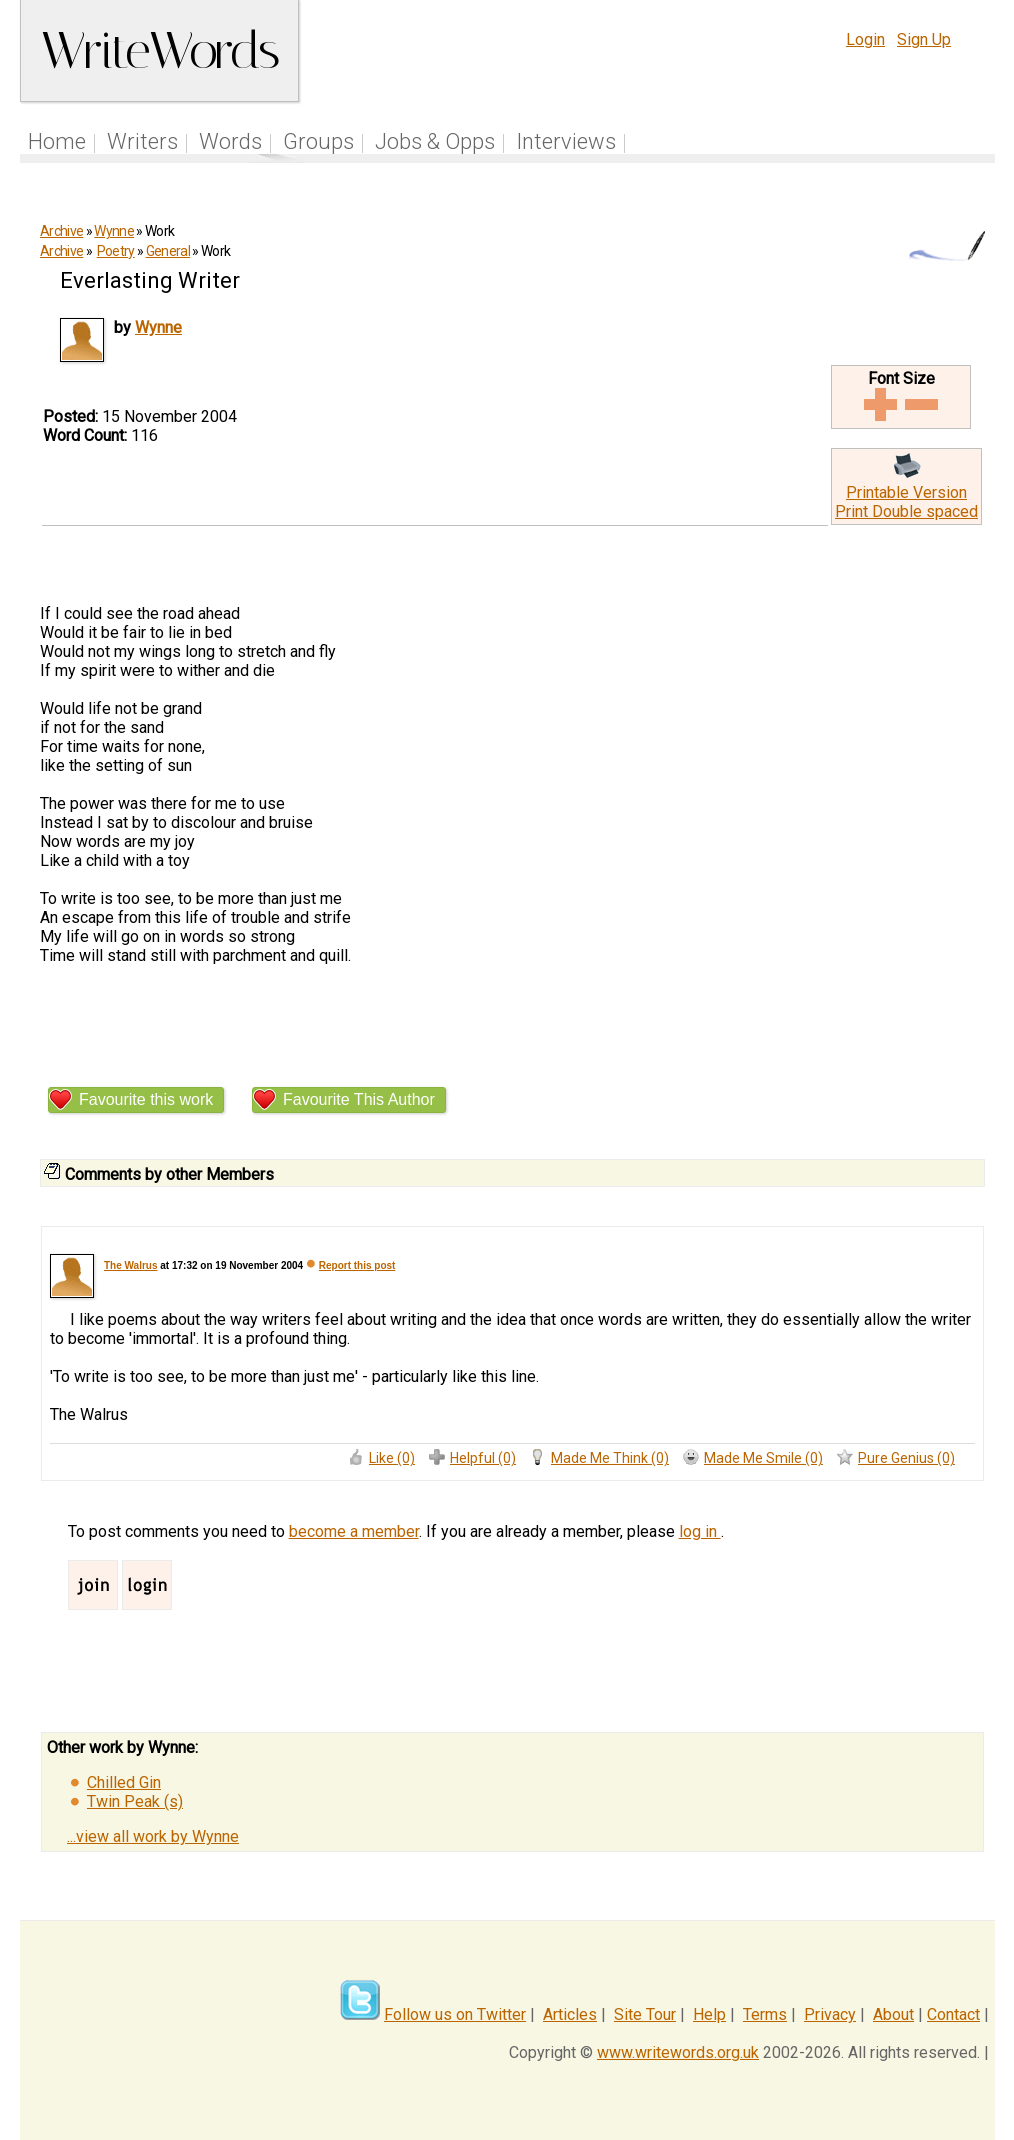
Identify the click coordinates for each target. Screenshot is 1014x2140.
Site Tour (645, 2014)
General (168, 251)
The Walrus (131, 1265)
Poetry (116, 251)
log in (700, 1531)
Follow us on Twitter (455, 2014)
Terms (765, 2014)
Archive (61, 231)
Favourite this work (146, 1099)
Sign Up (924, 39)
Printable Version (906, 492)
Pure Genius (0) (906, 1458)
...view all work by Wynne (153, 1836)
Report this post (357, 1265)
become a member (354, 1531)
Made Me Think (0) (610, 1458)
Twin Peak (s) (135, 1801)
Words (230, 141)
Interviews (566, 141)
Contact (953, 2014)
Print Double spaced (906, 511)
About (893, 2014)
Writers (142, 141)
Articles (570, 2014)
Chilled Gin (124, 1782)
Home (57, 141)
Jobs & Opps (435, 141)
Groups (318, 141)
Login (865, 39)
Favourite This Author (359, 1099)
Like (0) (392, 1458)
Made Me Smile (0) (763, 1458)
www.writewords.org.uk (678, 2052)
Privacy (830, 2014)
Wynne (114, 231)
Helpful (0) (483, 1458)
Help (709, 2014)
